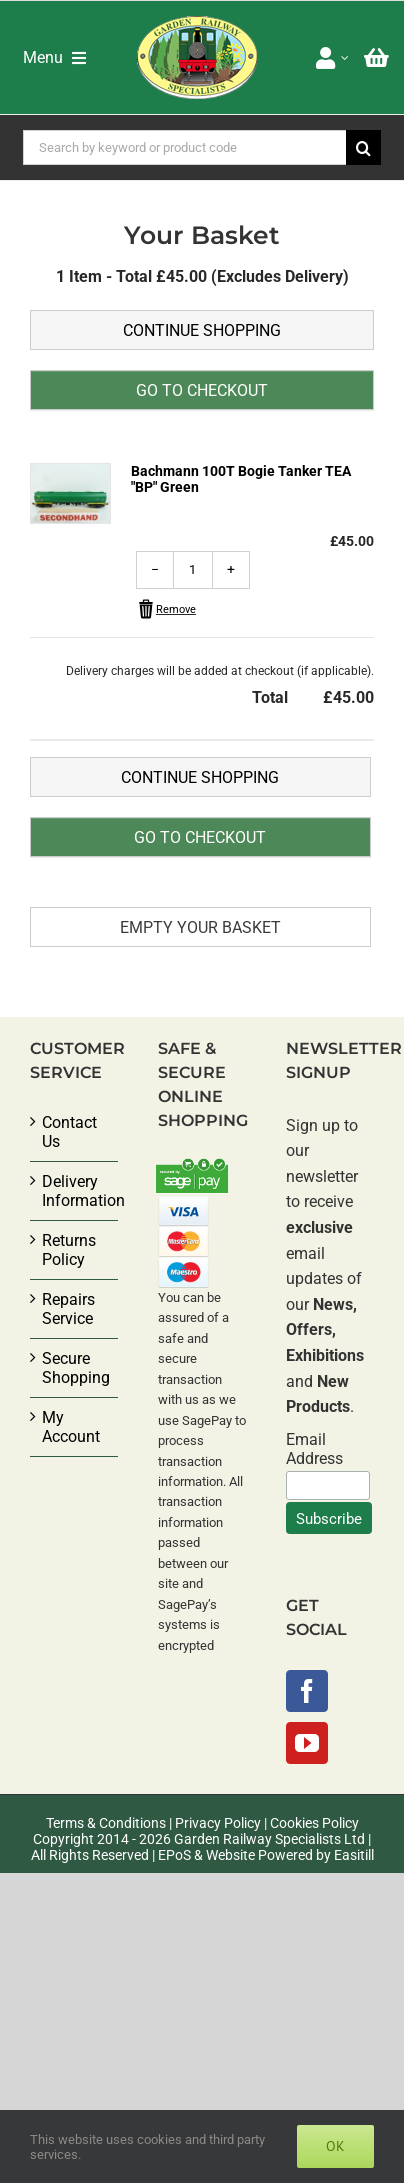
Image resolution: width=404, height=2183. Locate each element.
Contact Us (69, 1132)
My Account (71, 1427)
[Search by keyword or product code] (185, 147)
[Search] (363, 147)
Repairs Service (68, 1309)
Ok (335, 2146)
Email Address (314, 1449)
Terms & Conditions (106, 1823)
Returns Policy (69, 1250)
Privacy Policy (218, 1823)
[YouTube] (307, 1743)
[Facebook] (307, 1691)
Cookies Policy (314, 1823)
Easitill (354, 1855)
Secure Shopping (75, 1368)
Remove (176, 609)
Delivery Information (75, 1191)
